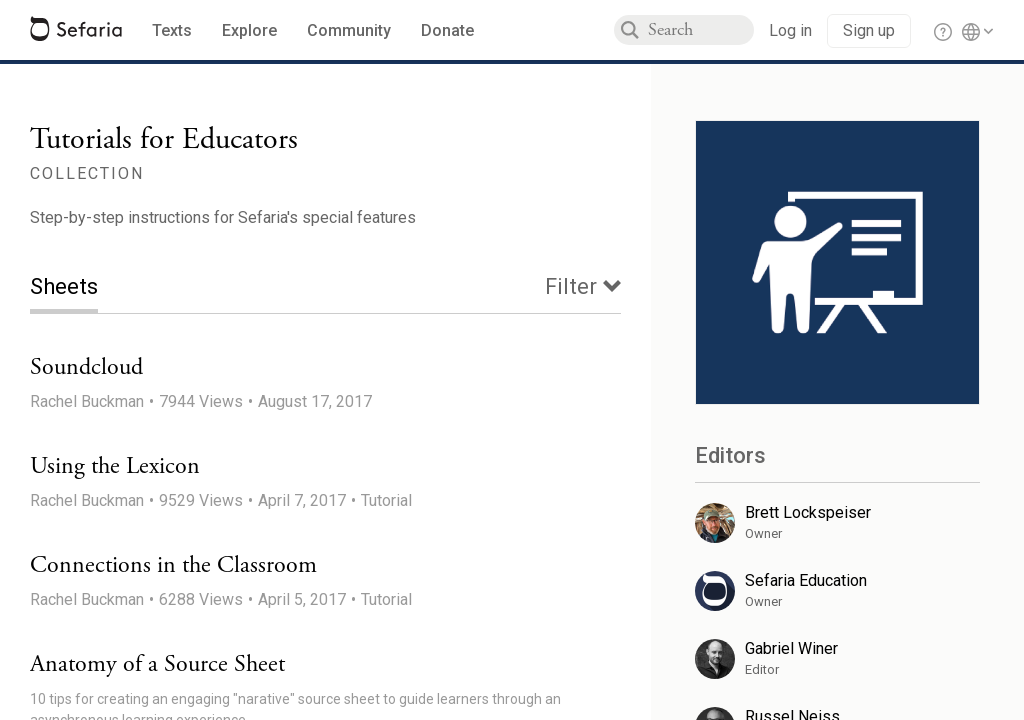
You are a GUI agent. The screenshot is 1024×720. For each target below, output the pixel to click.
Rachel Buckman (87, 401)
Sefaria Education (806, 580)
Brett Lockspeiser (808, 512)
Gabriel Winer (791, 648)
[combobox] (701, 30)
